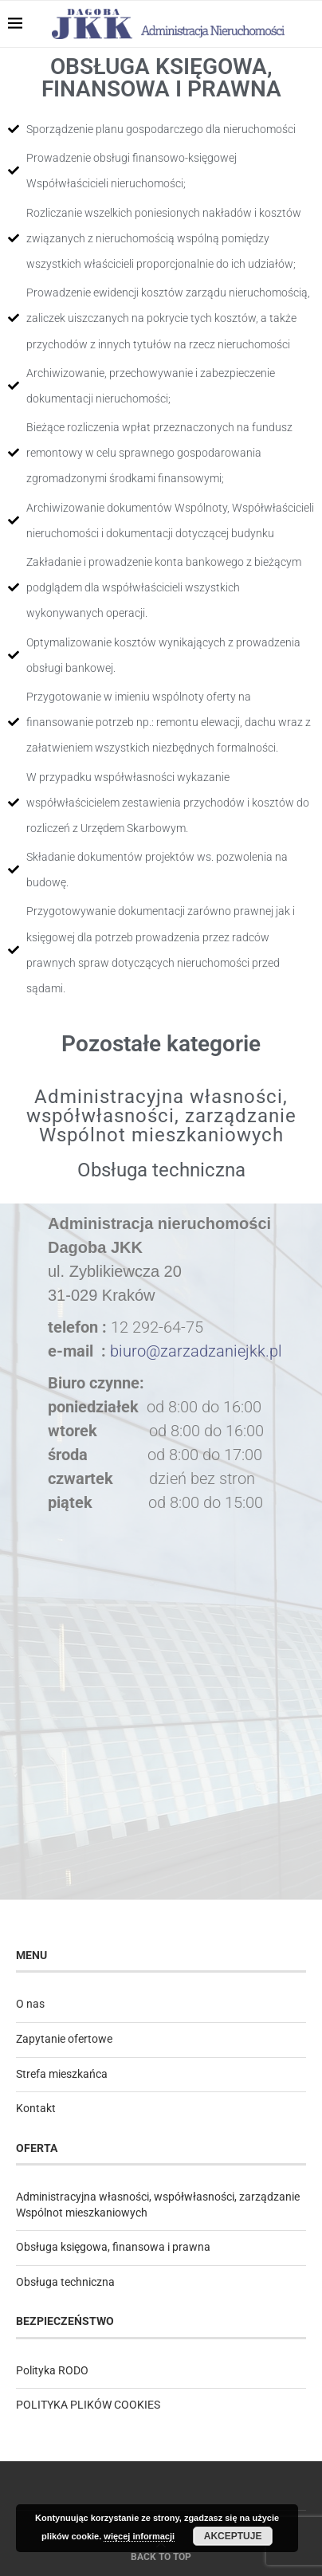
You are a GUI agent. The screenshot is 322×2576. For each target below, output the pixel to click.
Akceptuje (233, 2536)
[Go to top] (161, 2556)
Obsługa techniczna (161, 1170)
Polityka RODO (52, 2370)
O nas (30, 2003)
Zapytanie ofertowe (64, 2038)
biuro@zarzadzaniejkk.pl (196, 1351)
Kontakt (36, 2108)
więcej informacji (139, 2536)
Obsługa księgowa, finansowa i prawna (113, 2246)
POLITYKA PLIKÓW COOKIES (88, 2404)
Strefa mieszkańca (62, 2073)
